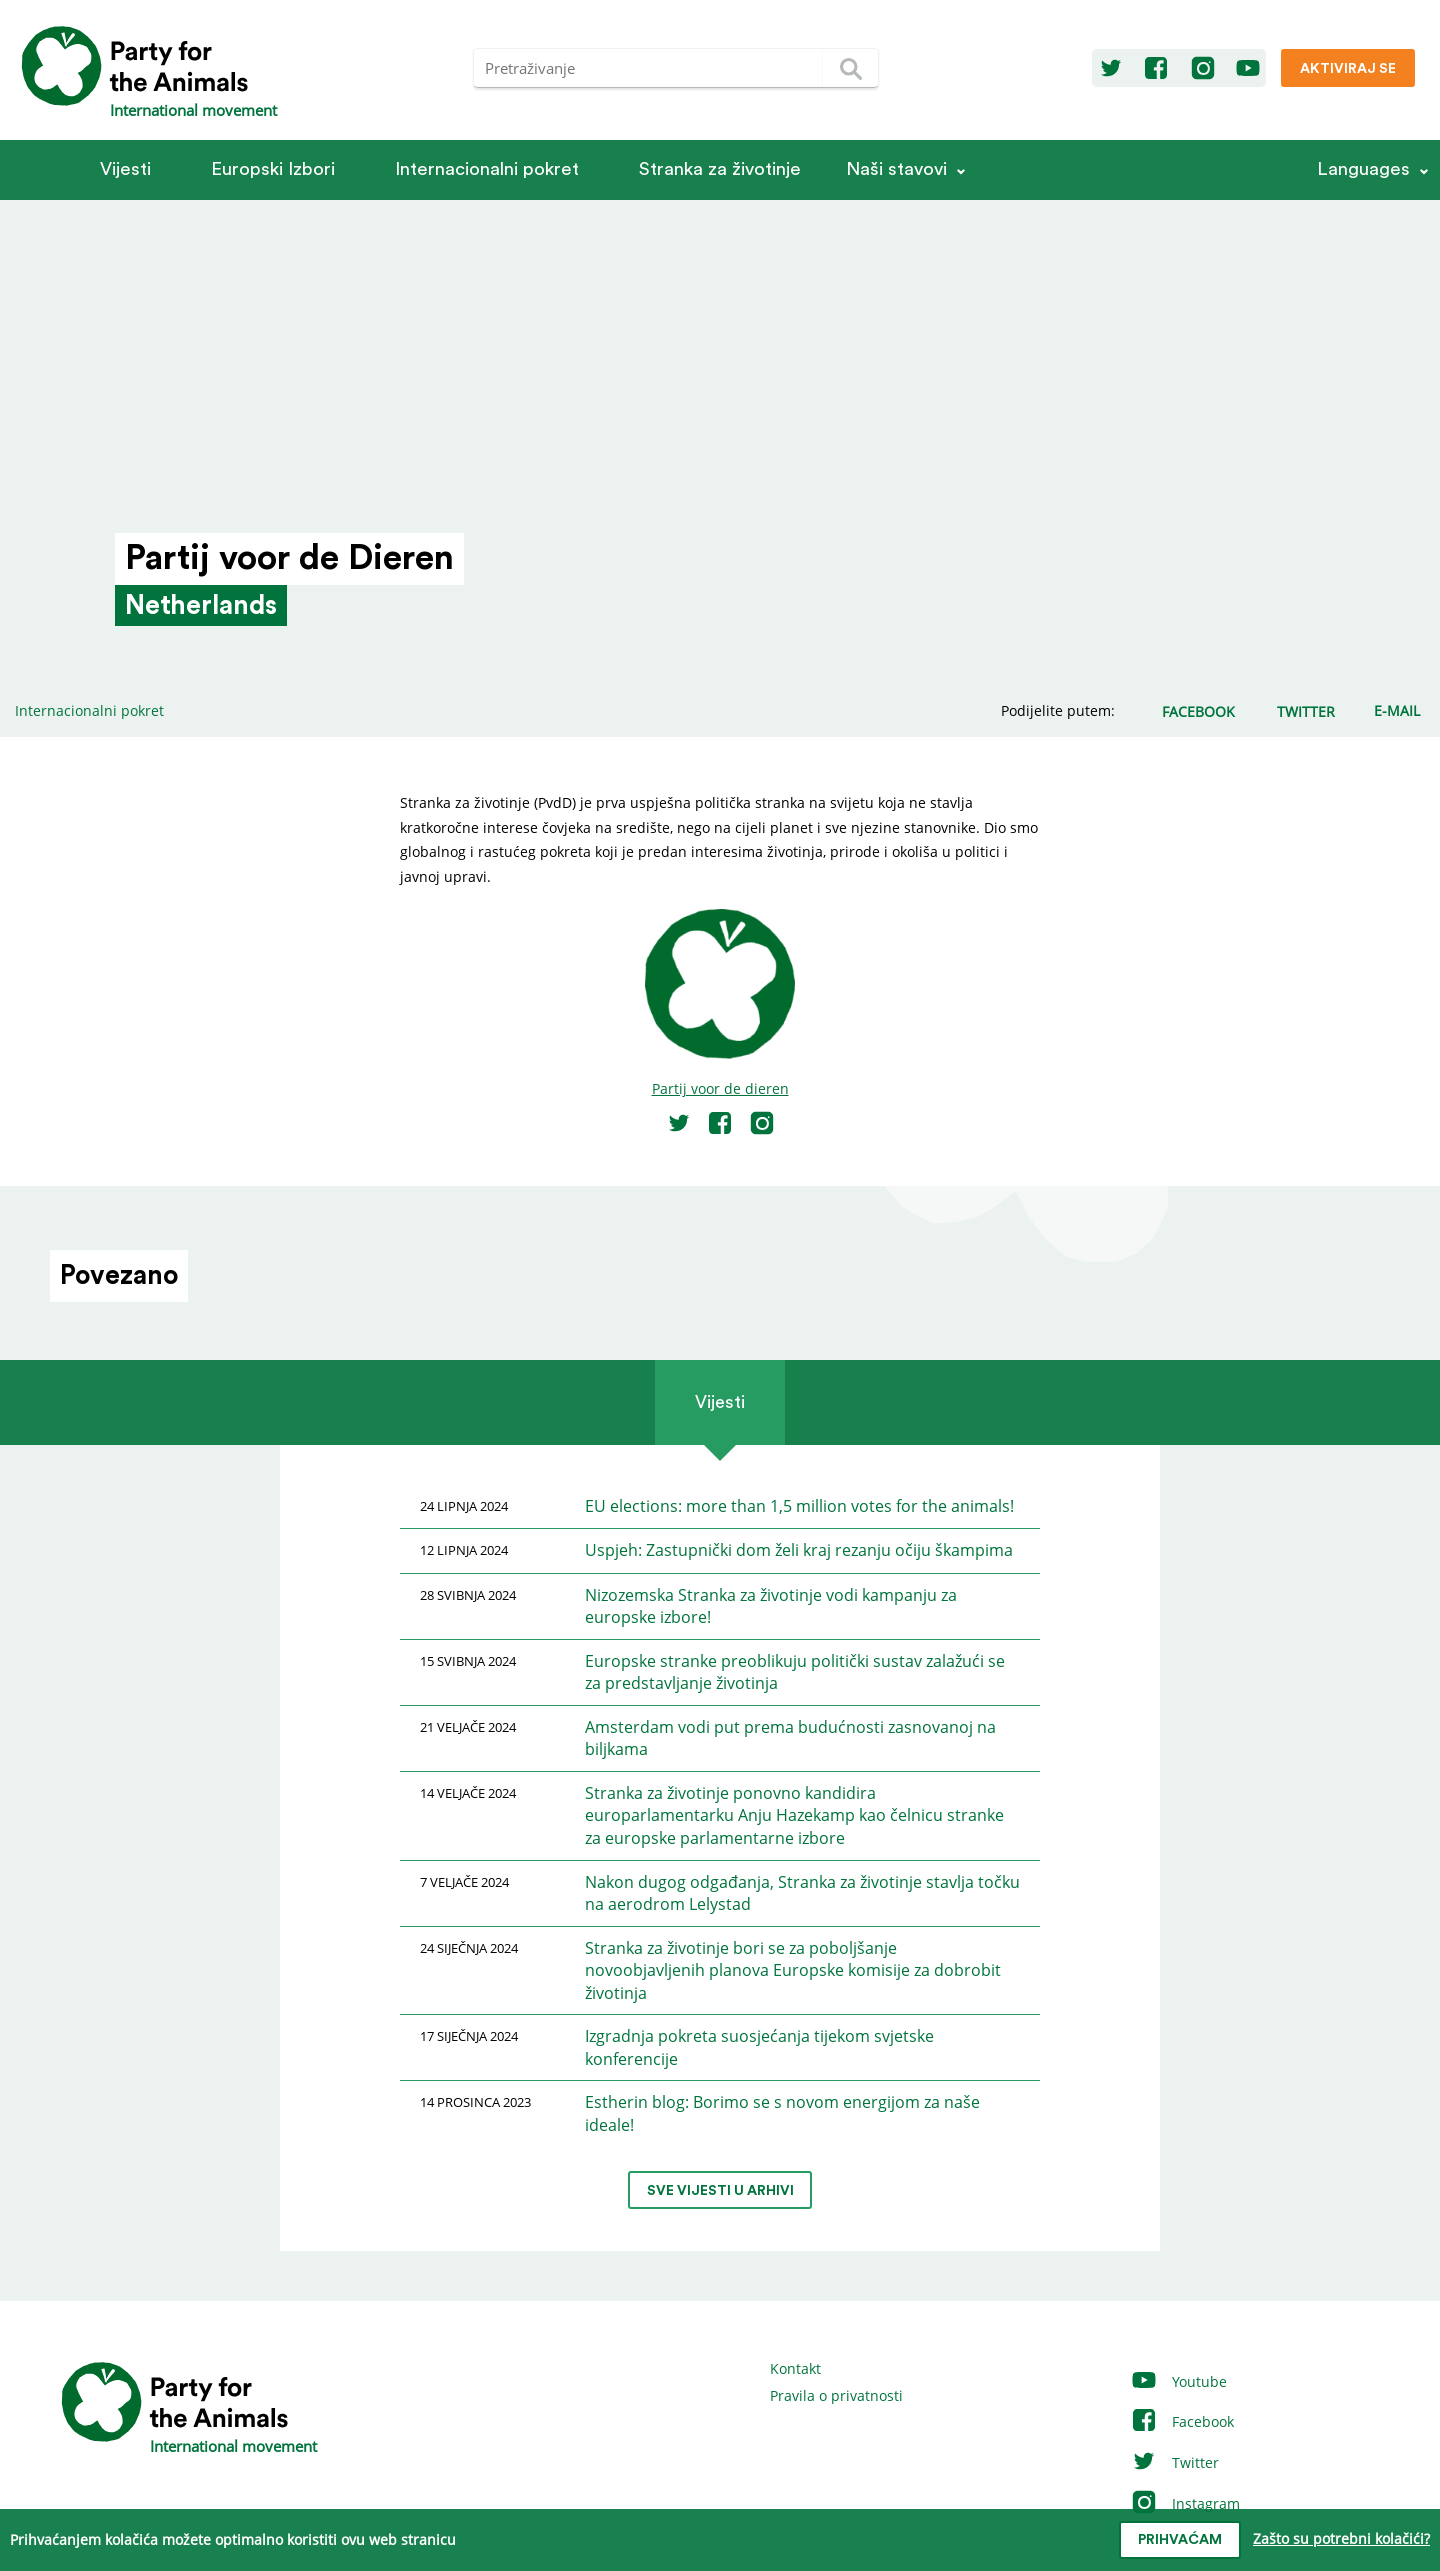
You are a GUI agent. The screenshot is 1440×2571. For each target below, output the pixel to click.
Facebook (1182, 2421)
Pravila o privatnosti (836, 2395)
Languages (1363, 169)
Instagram (1185, 2503)
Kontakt (795, 2368)
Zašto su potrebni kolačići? (1341, 2538)
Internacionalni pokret (487, 169)
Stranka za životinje (720, 169)
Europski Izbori (273, 169)
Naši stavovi (896, 169)
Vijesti (125, 169)
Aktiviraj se (1348, 69)
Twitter (1174, 2462)
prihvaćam (1180, 2540)
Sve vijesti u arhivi (720, 2191)
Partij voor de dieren (720, 1088)
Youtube (1178, 2381)
